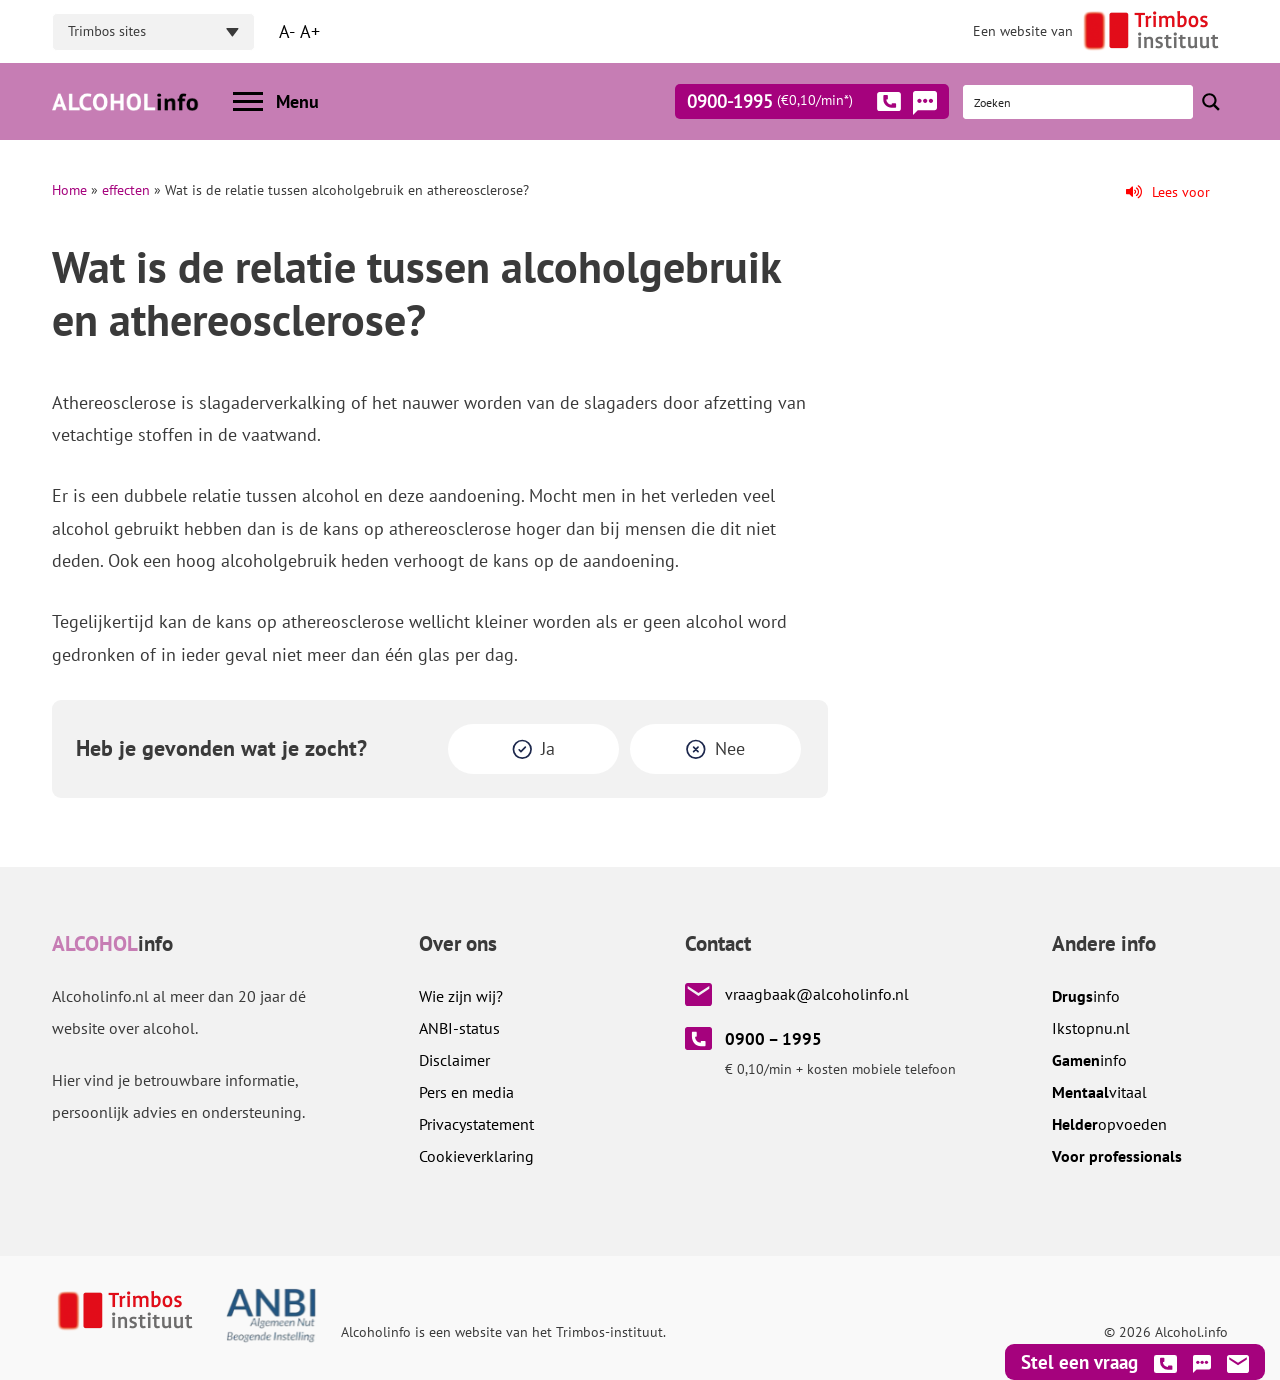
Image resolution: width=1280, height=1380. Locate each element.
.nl (1091, 1028)
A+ (310, 31)
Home (69, 190)
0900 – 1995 (773, 1039)
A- (287, 31)
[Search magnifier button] (1211, 102)
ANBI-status (459, 1028)
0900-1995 (794, 105)
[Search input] (1079, 102)
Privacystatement (476, 1124)
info (1086, 996)
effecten (126, 190)
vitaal (1099, 1092)
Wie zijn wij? (461, 996)
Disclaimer (454, 1060)
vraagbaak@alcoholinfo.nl (817, 994)
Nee (730, 748)
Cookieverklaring (476, 1156)
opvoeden (1109, 1124)
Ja (548, 748)
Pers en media (466, 1092)
